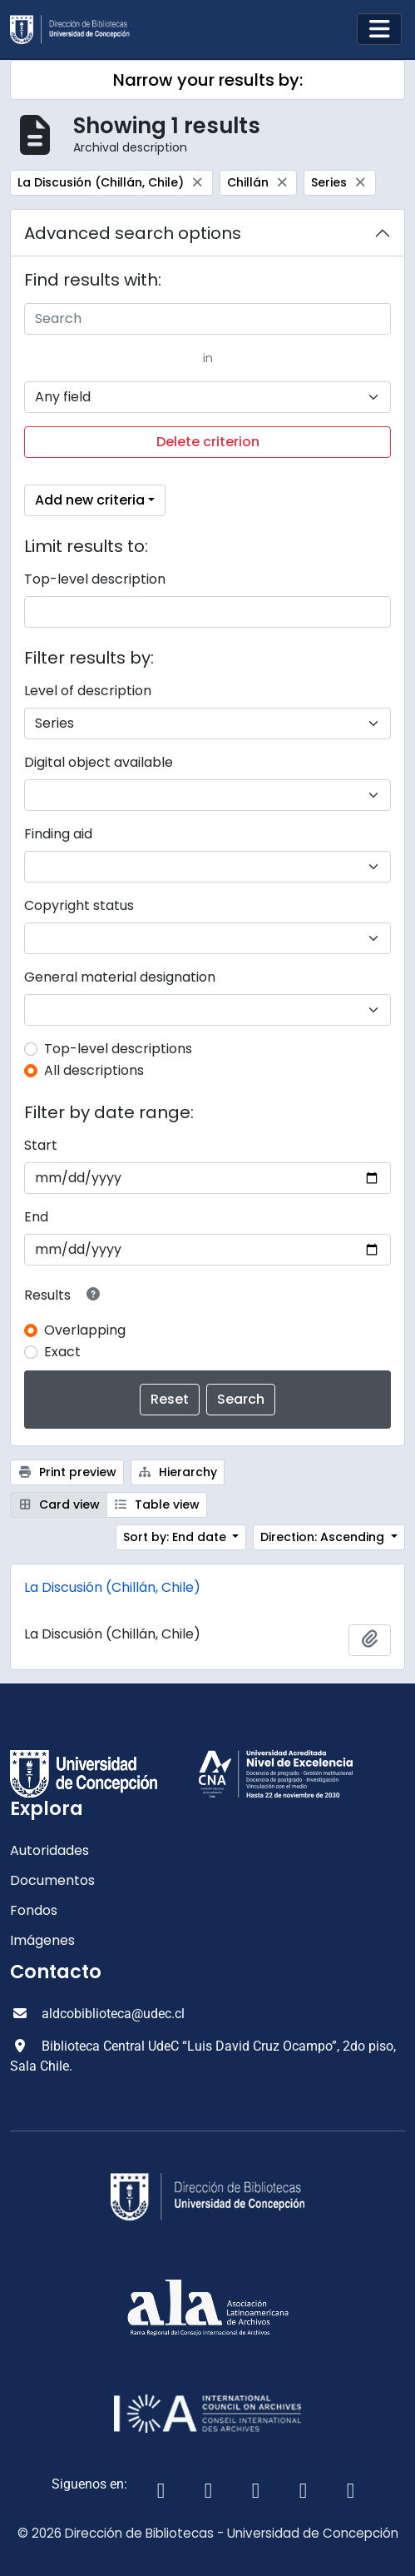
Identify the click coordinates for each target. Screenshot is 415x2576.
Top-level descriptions (118, 1048)
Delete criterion (207, 441)
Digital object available (98, 762)
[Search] (207, 319)
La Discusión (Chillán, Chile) (112, 1587)
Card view (58, 1504)
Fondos (33, 1910)
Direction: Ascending (324, 1537)
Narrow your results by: (208, 80)
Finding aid (58, 833)
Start (40, 1145)
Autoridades (49, 1850)
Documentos (52, 1880)
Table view (157, 1504)
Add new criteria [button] (90, 500)
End (36, 1216)
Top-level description (95, 579)
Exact (62, 1351)
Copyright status (79, 905)
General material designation (119, 977)
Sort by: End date (176, 1537)
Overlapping (85, 1330)
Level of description (87, 690)
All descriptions (94, 1070)
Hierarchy (178, 1472)
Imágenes (42, 1940)
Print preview (66, 1472)
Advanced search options (132, 233)
